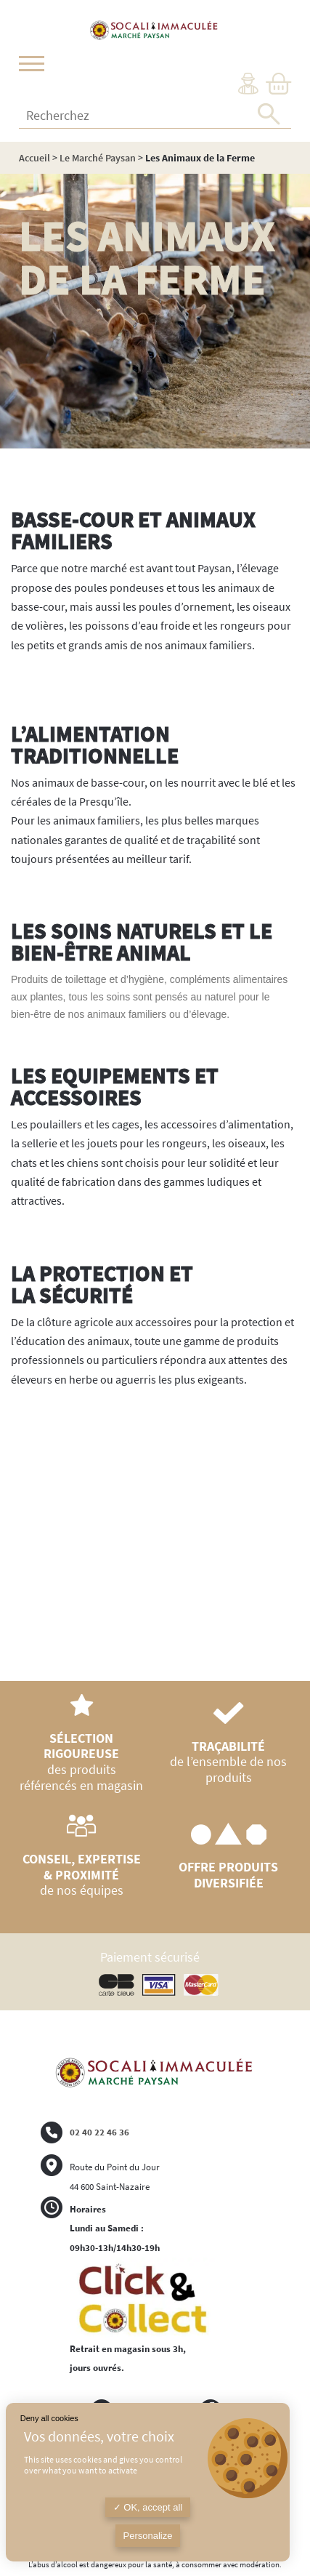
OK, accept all (148, 2507)
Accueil (34, 157)
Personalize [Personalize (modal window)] (148, 2535)
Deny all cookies (49, 2418)
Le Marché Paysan (98, 157)
